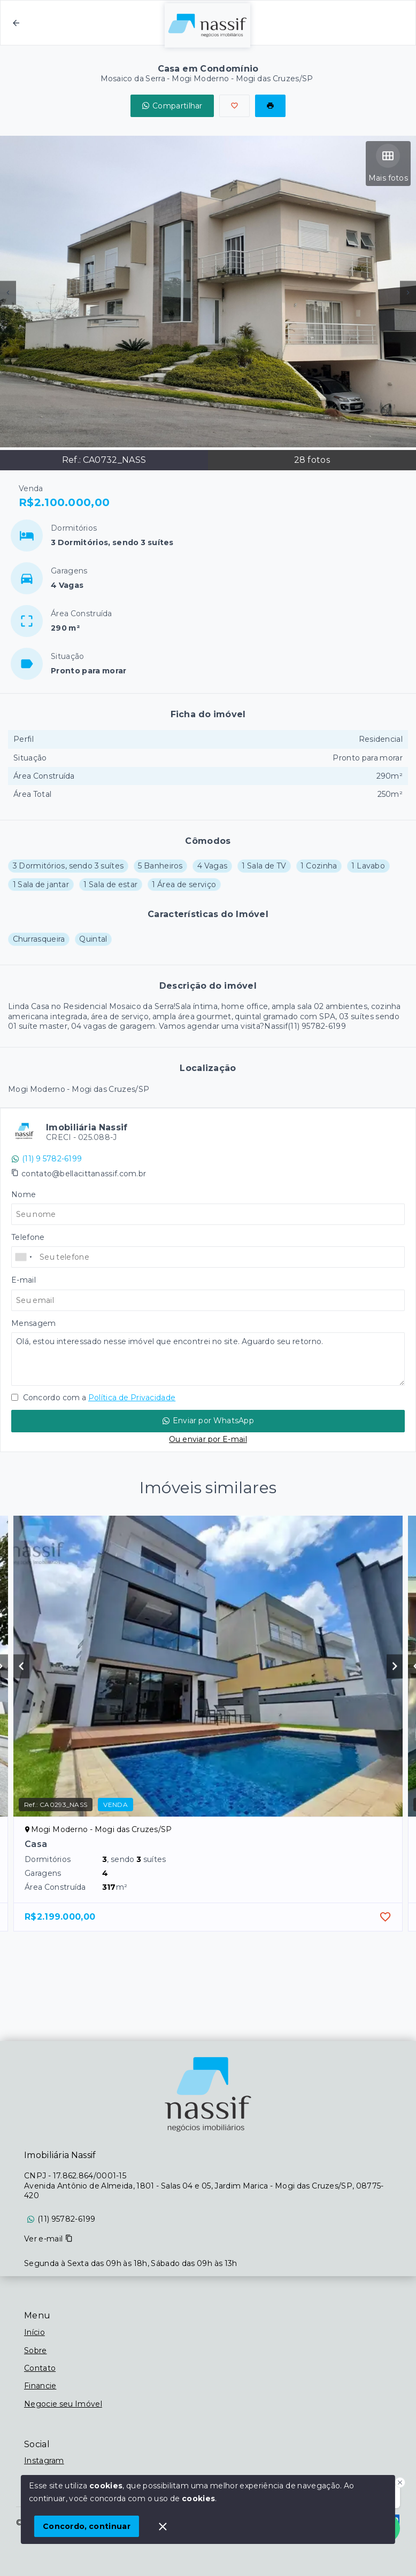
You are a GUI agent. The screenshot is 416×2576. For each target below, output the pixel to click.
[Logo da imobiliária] (208, 2094)
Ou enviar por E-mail (208, 1439)
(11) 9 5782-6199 (46, 1158)
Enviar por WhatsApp (208, 1420)
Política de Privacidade (131, 1397)
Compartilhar (172, 106)
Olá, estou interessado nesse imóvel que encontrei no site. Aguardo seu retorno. (208, 1359)
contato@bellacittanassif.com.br (83, 1173)
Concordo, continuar (86, 2526)
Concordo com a (93, 1397)
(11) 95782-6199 (66, 2219)
